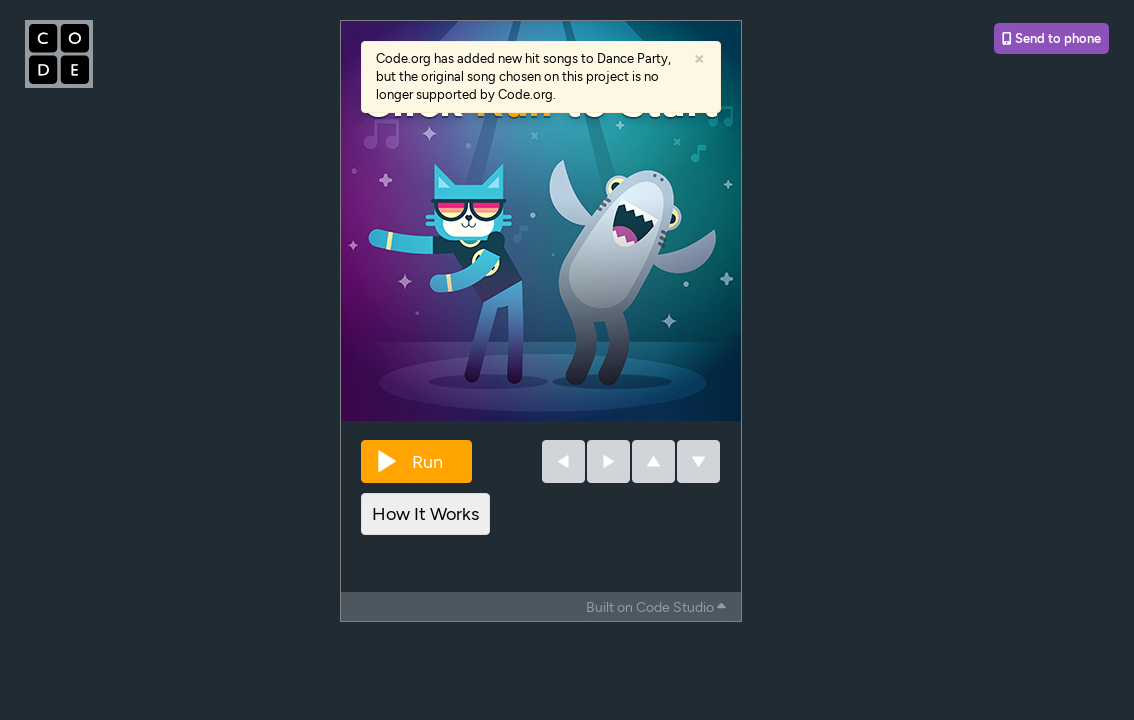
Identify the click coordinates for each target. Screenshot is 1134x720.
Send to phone (1051, 38)
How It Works (425, 514)
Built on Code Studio (656, 607)
